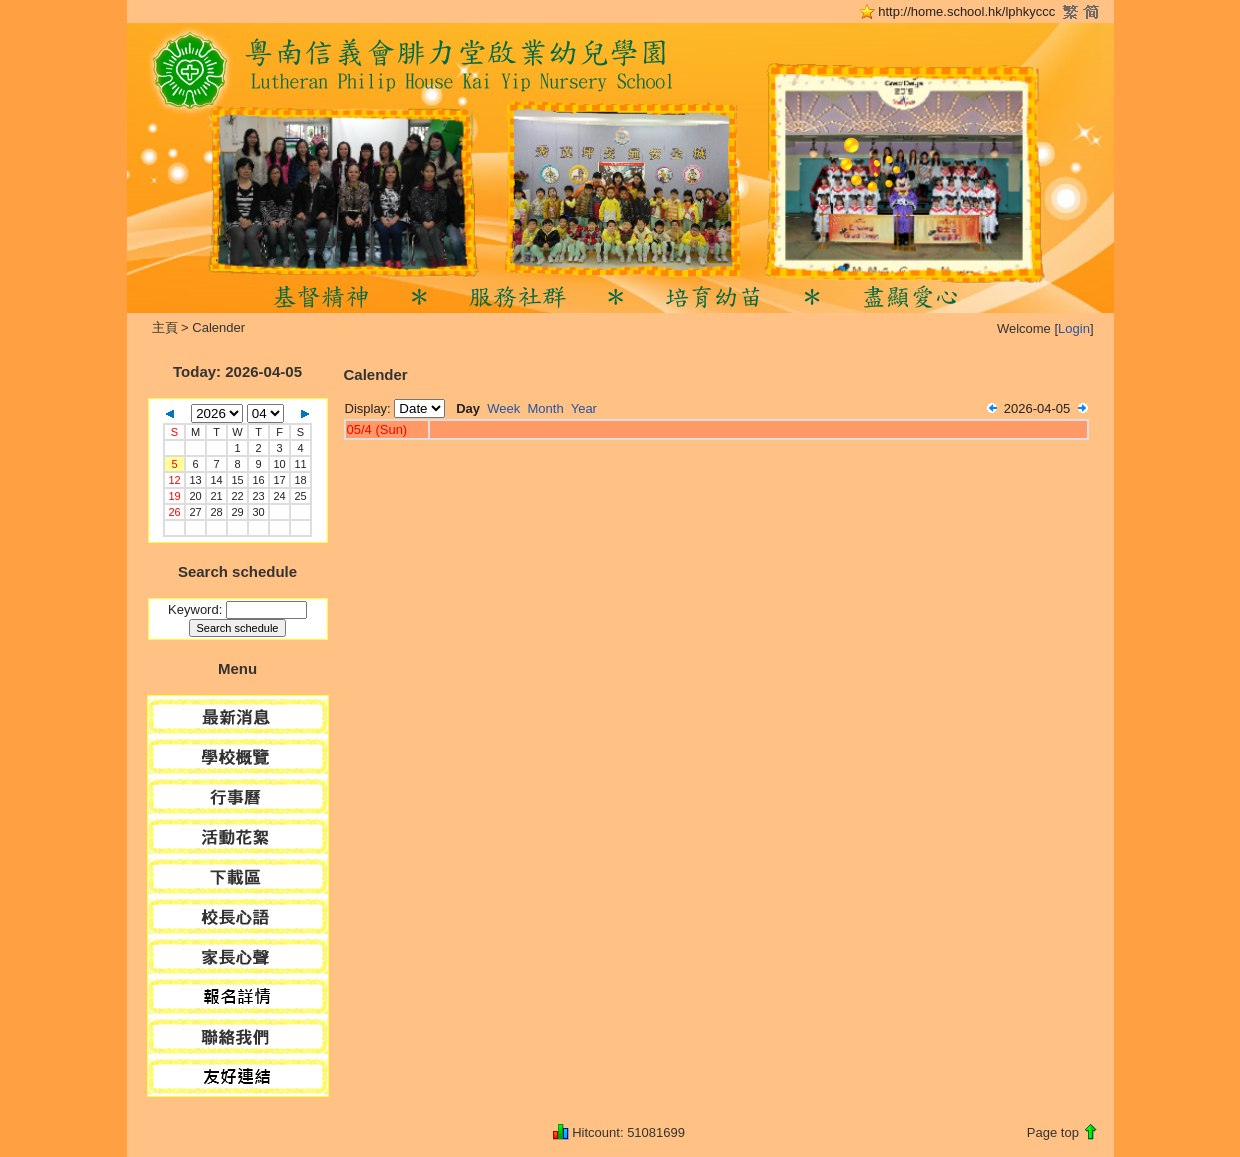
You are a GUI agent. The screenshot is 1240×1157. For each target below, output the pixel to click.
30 (258, 512)
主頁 (165, 327)
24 (279, 496)
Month (546, 408)
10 (279, 464)
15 (237, 480)
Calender (218, 327)
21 (216, 496)
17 (279, 480)
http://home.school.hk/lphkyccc (966, 11)
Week (503, 408)
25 (300, 496)
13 (195, 480)
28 (216, 512)
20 (195, 496)
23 (258, 496)
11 (300, 464)
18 (300, 480)
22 (237, 496)
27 (195, 512)
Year (584, 408)
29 (237, 512)
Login (1074, 328)
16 (258, 480)
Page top (1053, 1132)
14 (216, 480)
